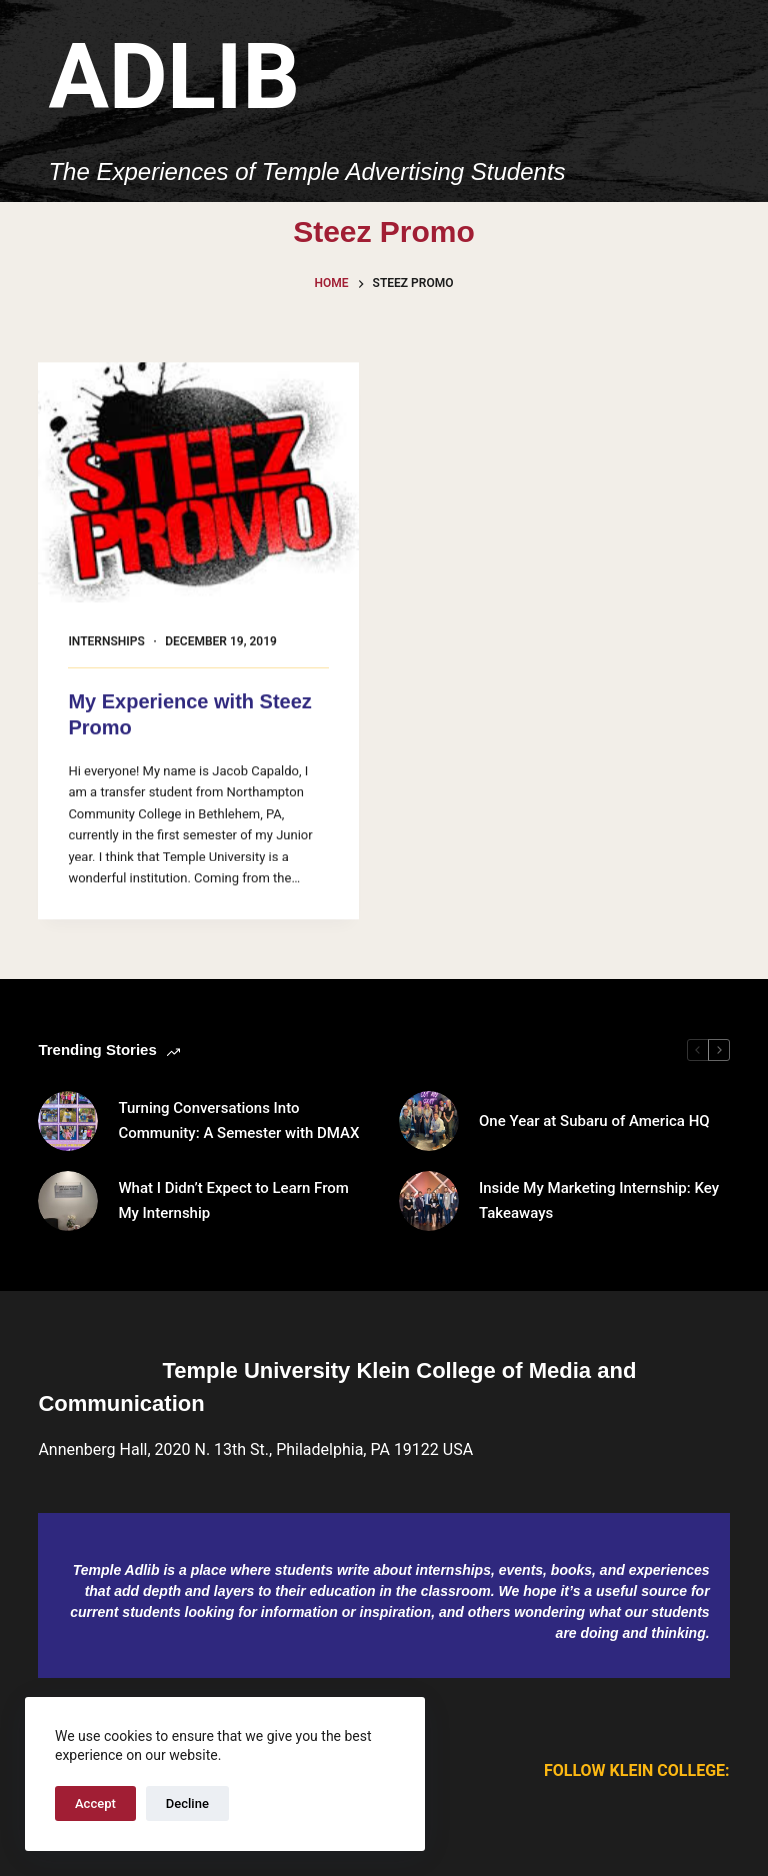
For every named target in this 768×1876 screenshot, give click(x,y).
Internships (106, 642)
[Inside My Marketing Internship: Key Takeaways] (429, 1201)
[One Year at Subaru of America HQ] (429, 1121)
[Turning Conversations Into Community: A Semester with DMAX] (68, 1121)
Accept (95, 1803)
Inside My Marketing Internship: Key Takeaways (599, 1200)
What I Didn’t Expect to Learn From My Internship (233, 1200)
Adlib (173, 77)
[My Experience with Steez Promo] (198, 483)
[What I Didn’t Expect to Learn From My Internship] (68, 1201)
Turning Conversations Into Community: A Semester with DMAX (238, 1120)
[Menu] (721, 101)
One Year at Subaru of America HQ (594, 1121)
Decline (187, 1803)
